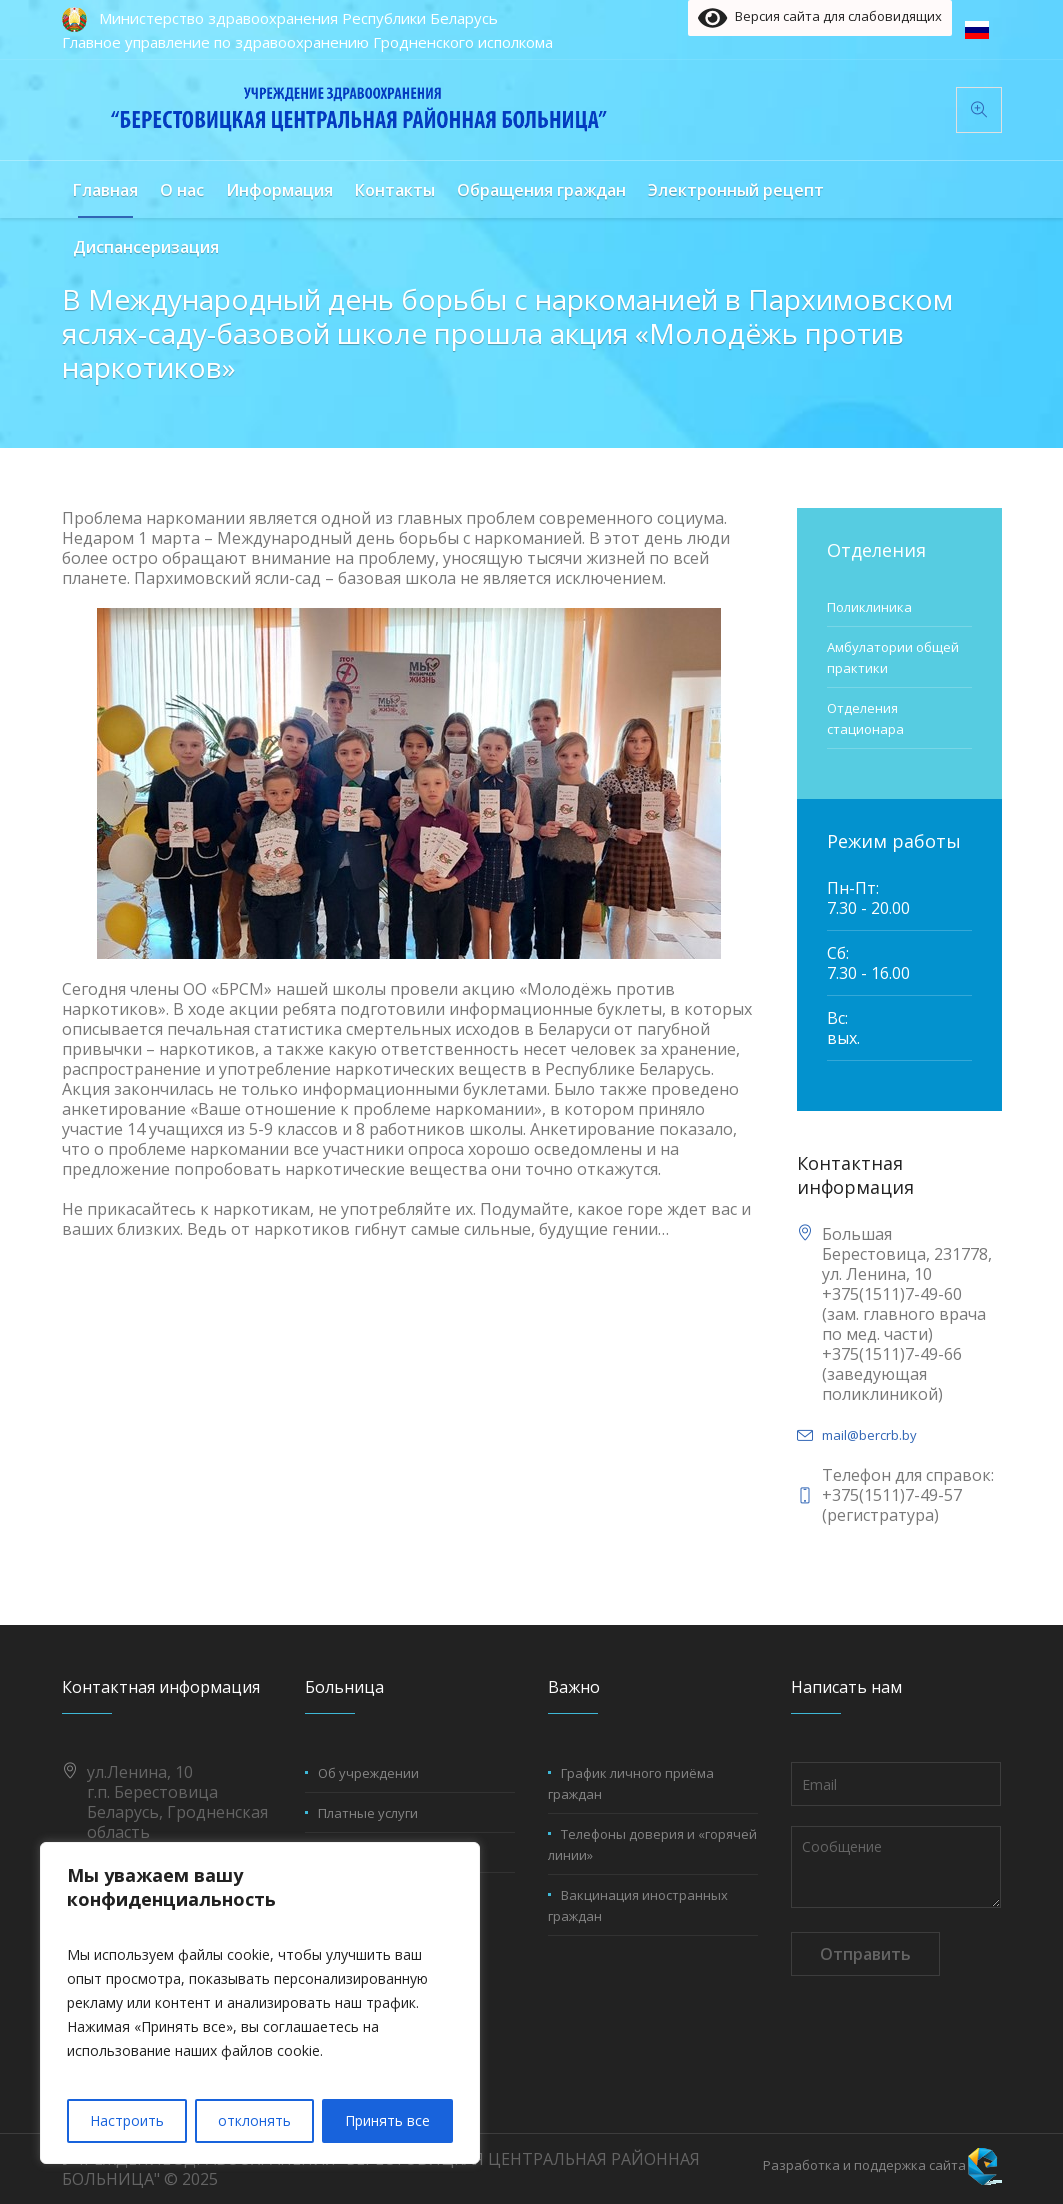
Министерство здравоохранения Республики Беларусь (298, 18)
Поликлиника (869, 607)
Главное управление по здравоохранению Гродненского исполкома (307, 42)
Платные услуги (368, 1813)
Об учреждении (368, 1773)
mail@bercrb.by (869, 1435)
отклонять (254, 2120)
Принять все (387, 2120)
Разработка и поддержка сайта (864, 2165)
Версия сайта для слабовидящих (819, 18)
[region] (260, 2003)
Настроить (127, 2120)
